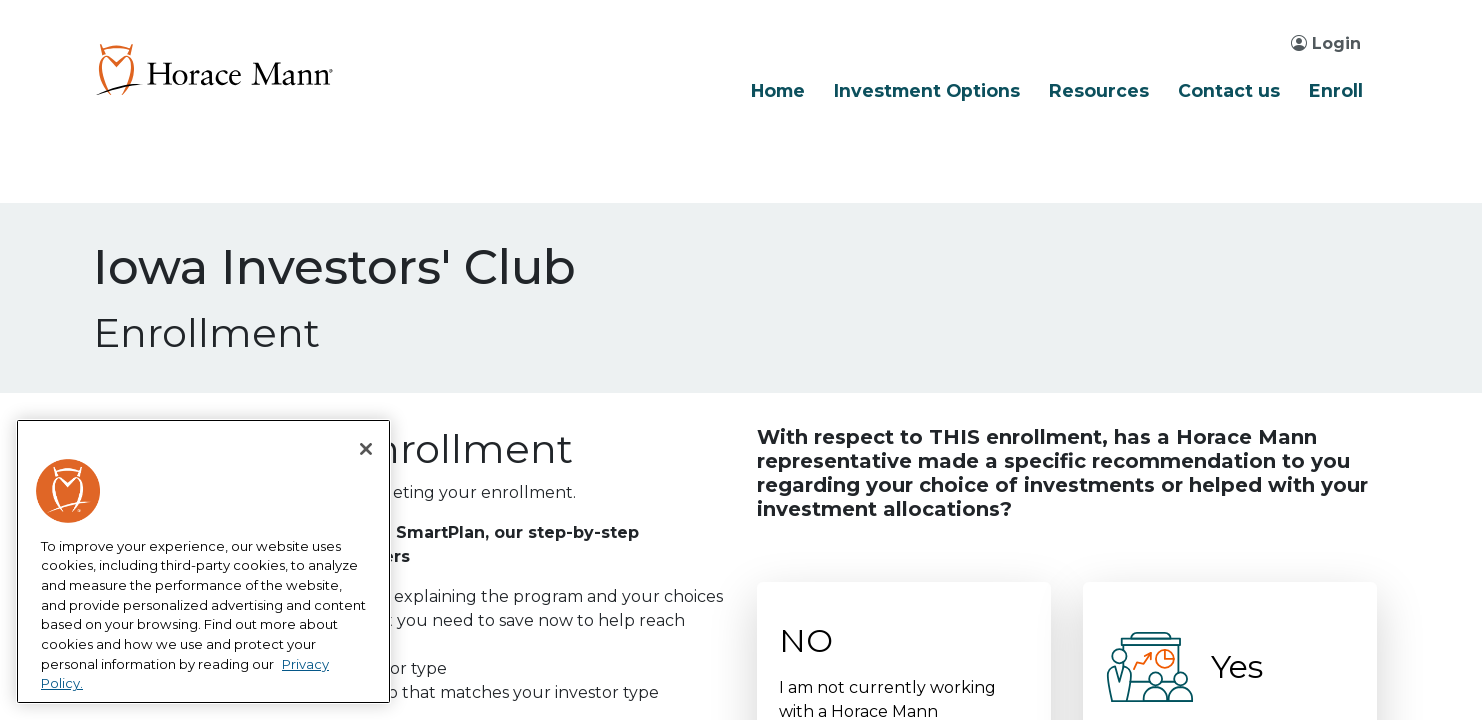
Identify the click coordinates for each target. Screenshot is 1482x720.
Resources (1099, 90)
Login (1326, 43)
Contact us (1229, 90)
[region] (203, 562)
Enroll (1336, 90)
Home (778, 90)
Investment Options (927, 90)
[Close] (366, 449)
